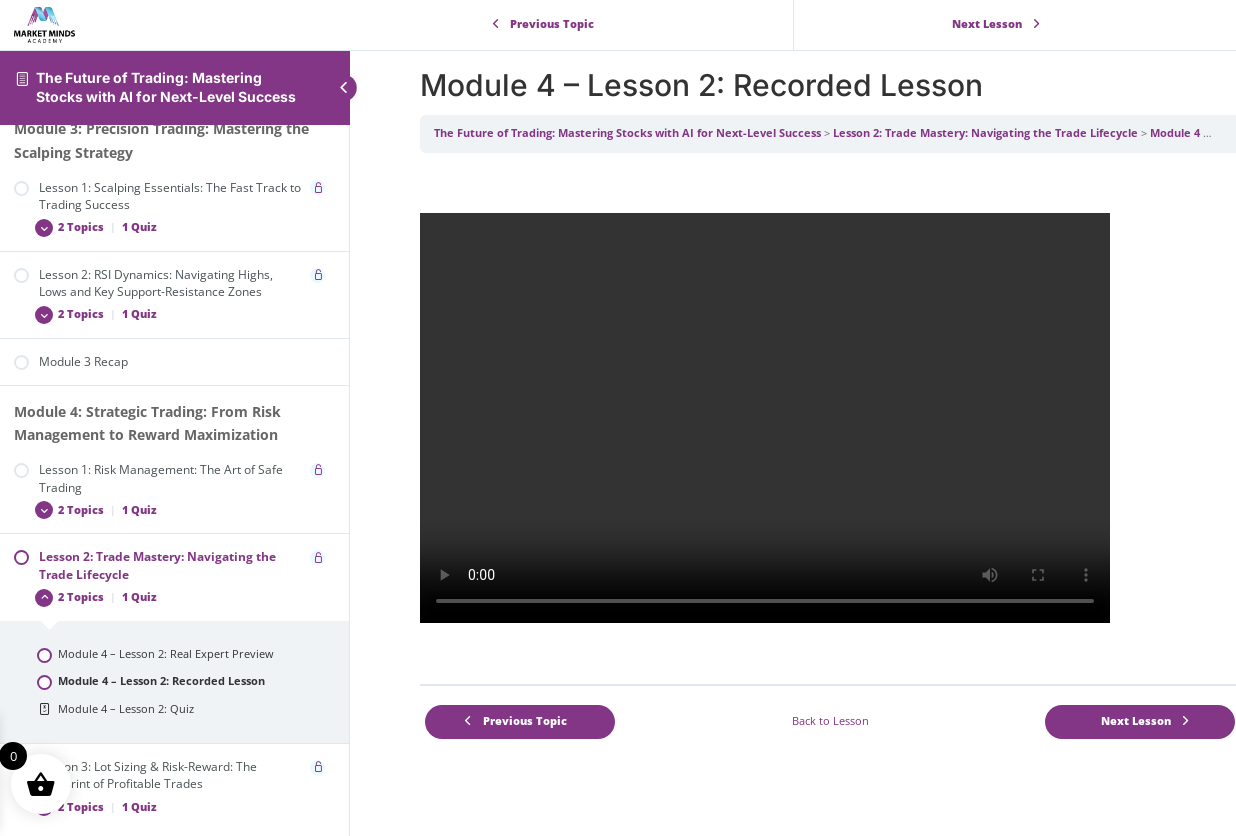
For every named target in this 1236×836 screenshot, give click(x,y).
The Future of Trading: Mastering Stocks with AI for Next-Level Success (166, 87)
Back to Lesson (830, 721)
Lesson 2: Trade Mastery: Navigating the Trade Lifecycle (985, 133)
